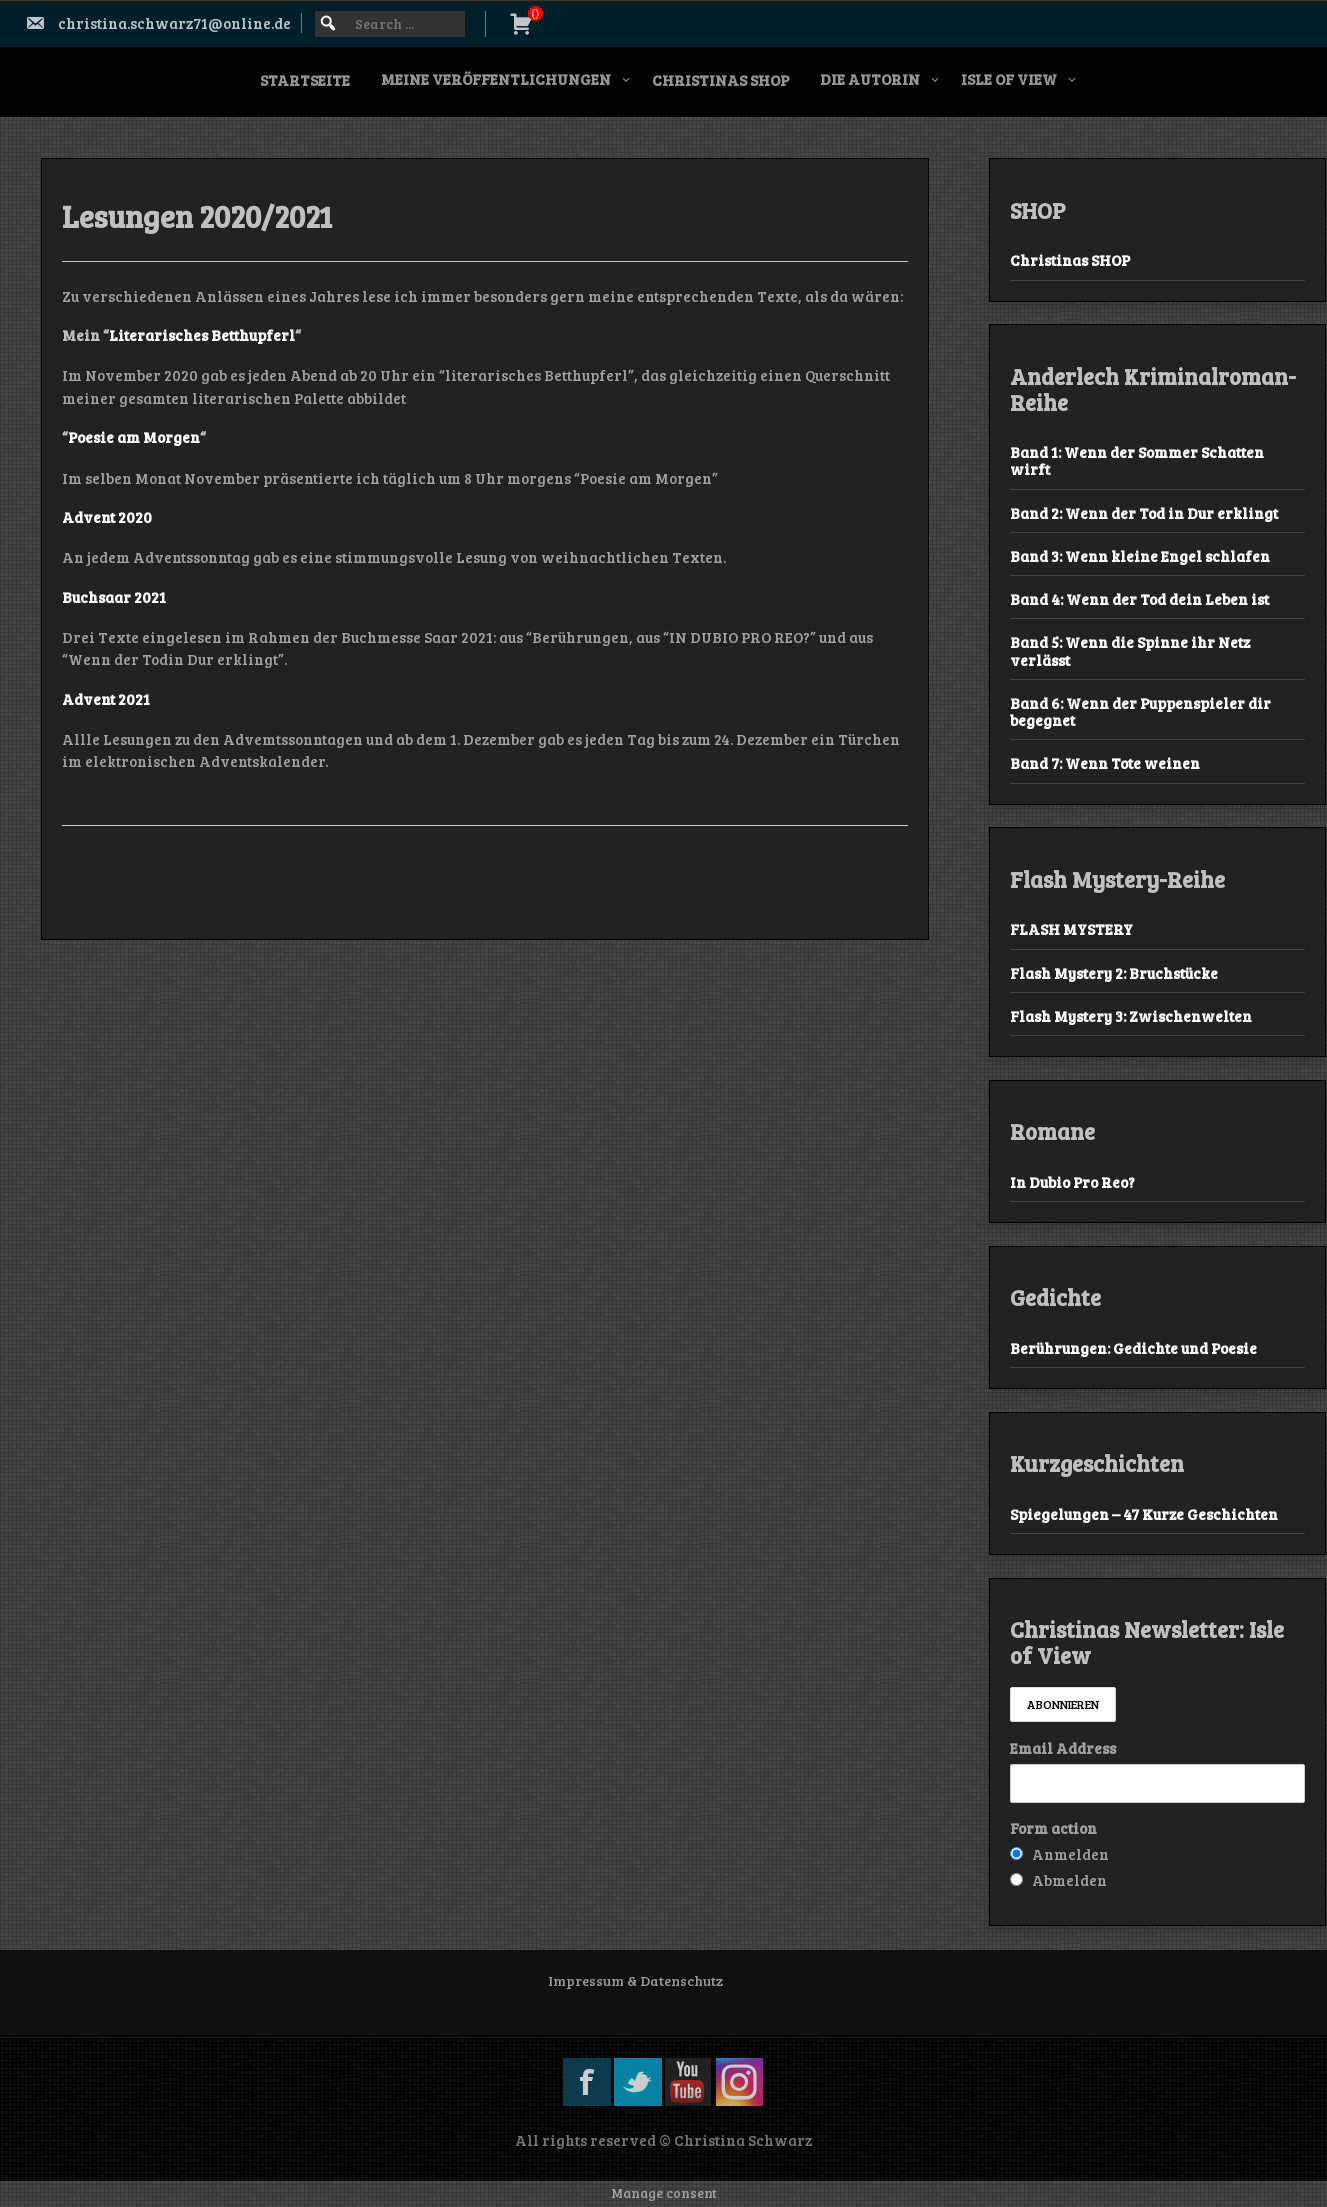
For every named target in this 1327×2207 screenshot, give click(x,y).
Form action (1053, 1828)
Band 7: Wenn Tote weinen (1105, 763)
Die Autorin (870, 79)
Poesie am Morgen (134, 437)
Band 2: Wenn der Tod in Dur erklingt (1144, 513)
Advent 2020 (107, 517)
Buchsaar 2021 (114, 597)
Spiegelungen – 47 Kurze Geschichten (1144, 1514)
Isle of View (1009, 79)
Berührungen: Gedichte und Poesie (1133, 1348)
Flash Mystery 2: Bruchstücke (1114, 973)
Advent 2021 (106, 699)
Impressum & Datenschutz (635, 1980)
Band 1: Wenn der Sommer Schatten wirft (1137, 460)
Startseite (305, 80)
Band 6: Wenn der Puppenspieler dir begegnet (1140, 711)
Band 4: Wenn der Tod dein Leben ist (1139, 599)
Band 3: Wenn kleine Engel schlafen (1140, 556)
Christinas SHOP (720, 80)
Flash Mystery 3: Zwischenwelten (1131, 1016)
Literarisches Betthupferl (202, 335)
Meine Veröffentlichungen (496, 79)
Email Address (1063, 1748)
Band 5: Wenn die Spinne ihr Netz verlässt (1130, 650)
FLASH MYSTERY (1071, 929)
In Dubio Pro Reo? (1072, 1182)
